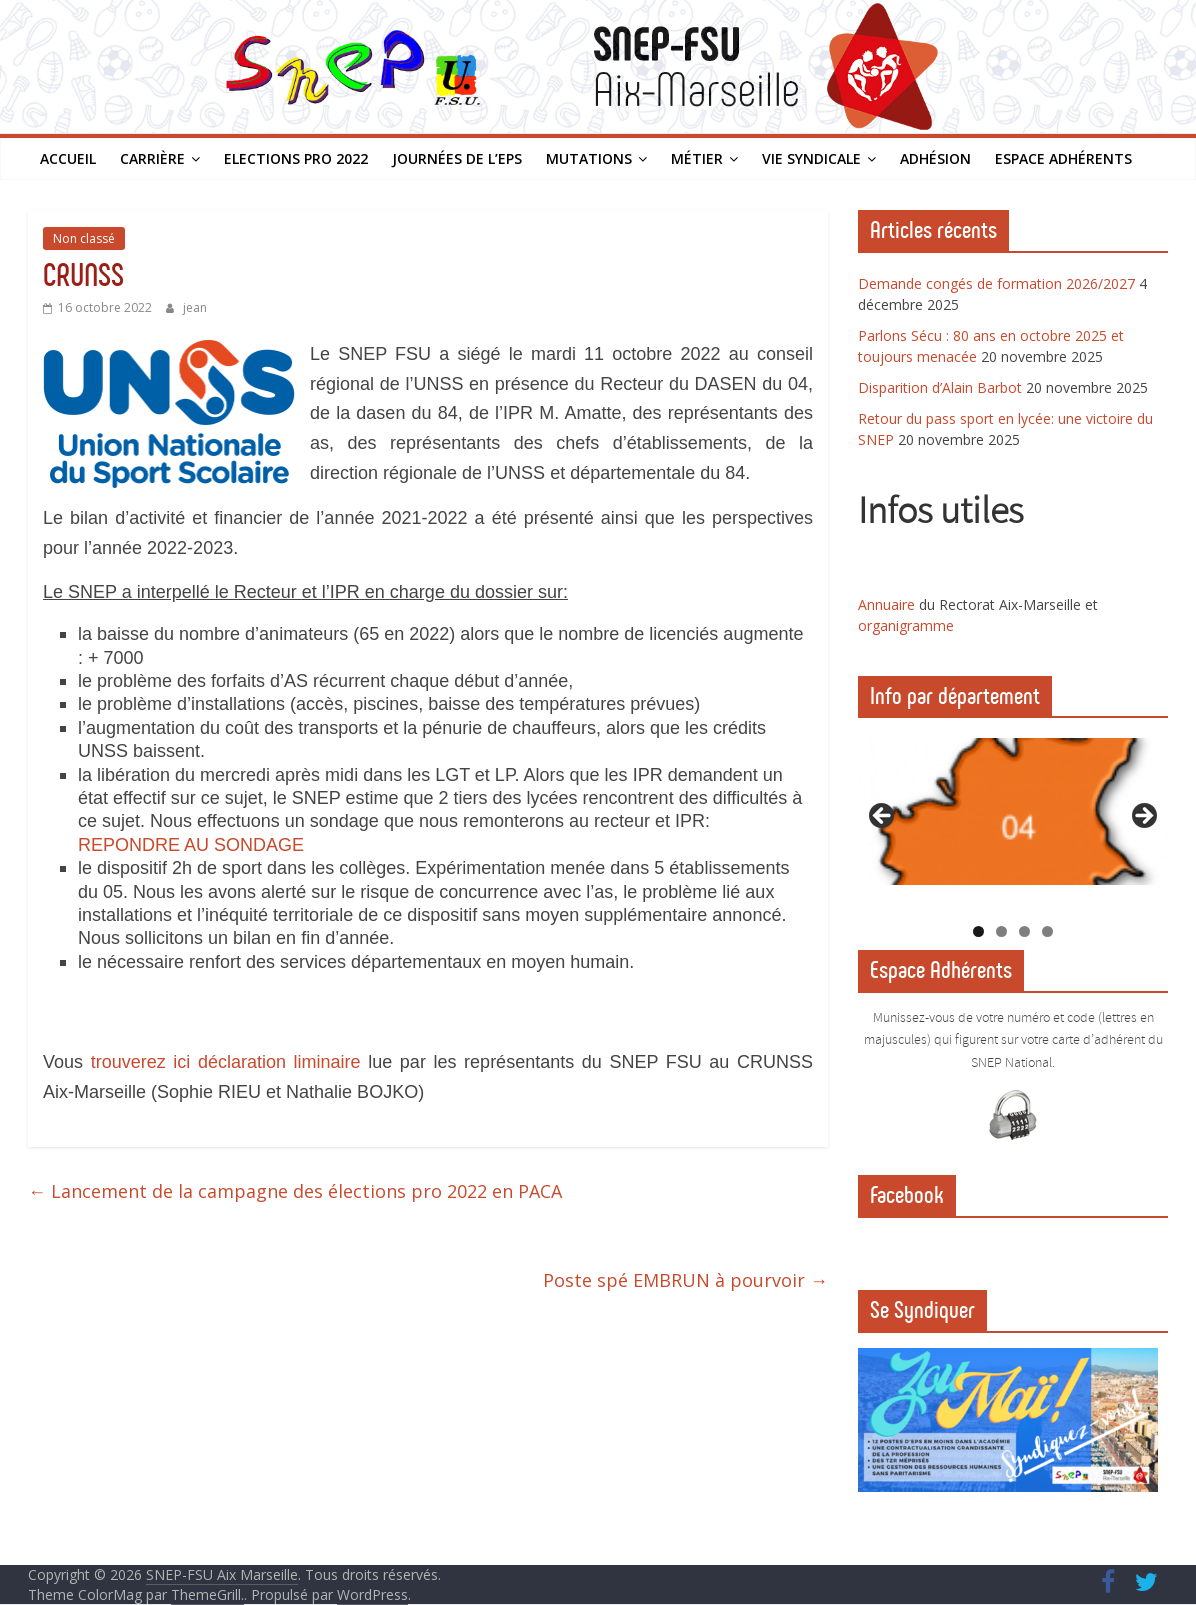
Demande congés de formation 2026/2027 (996, 283)
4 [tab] (1047, 931)
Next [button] (1143, 817)
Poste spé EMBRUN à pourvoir (685, 1280)
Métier (697, 158)
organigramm (902, 625)
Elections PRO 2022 (296, 158)
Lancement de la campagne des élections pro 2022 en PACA (295, 1191)
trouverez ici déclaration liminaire (226, 1062)
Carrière (152, 158)
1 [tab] (978, 931)
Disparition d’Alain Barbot (940, 387)
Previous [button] (883, 817)
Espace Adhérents (1063, 158)
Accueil (68, 158)
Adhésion (935, 158)
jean (195, 307)
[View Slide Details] (1013, 811)
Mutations (589, 158)
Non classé (84, 238)
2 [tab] (1001, 931)
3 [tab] (1024, 931)
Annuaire (888, 604)
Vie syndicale (811, 158)
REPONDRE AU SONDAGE (191, 845)
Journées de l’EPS (457, 158)
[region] (1013, 821)
